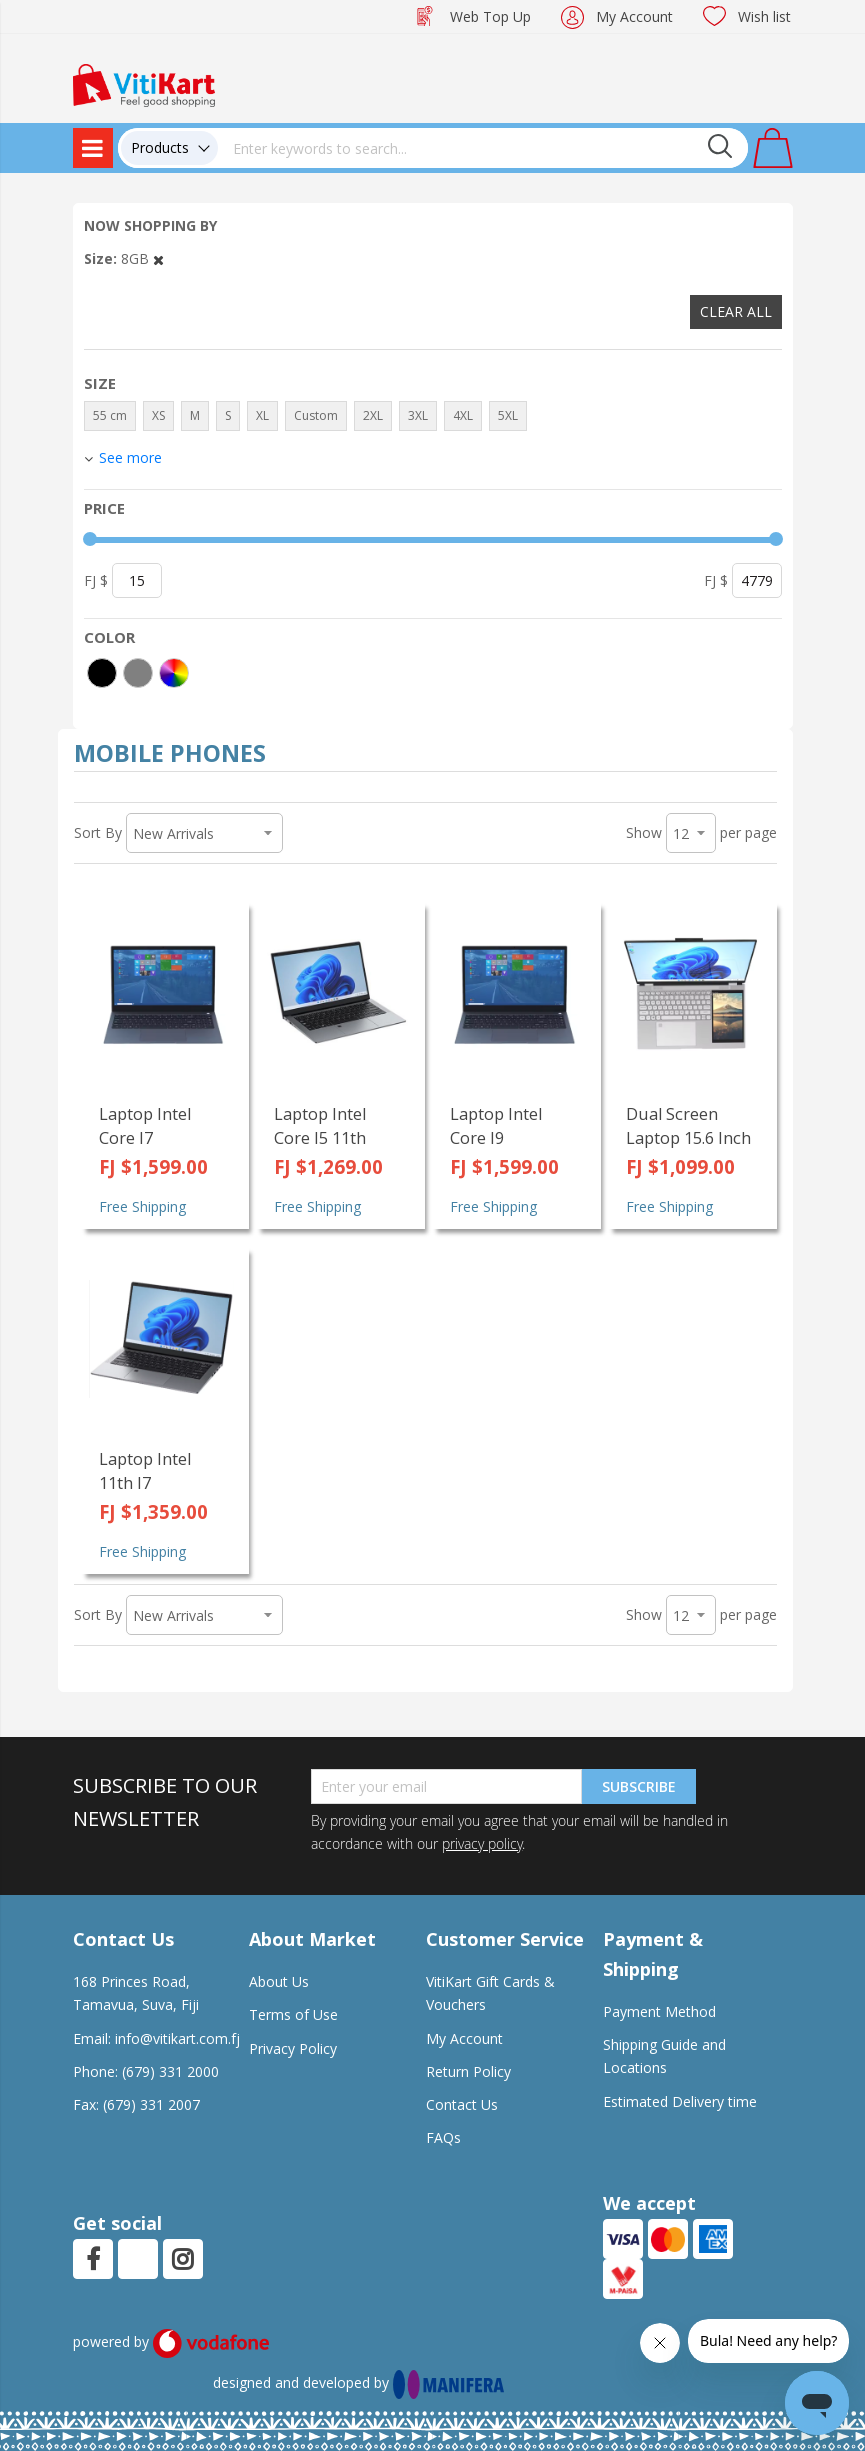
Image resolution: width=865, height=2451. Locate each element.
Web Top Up (490, 16)
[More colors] (174, 673)
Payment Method (659, 2011)
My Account (634, 16)
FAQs (443, 2137)
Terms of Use (293, 2014)
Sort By (98, 832)
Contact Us (462, 2104)
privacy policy (482, 1843)
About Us (279, 1981)
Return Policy (468, 2071)
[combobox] (483, 148)
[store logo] (144, 83)
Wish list (764, 16)
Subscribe (639, 1786)
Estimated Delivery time (680, 2101)
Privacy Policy (293, 2048)
